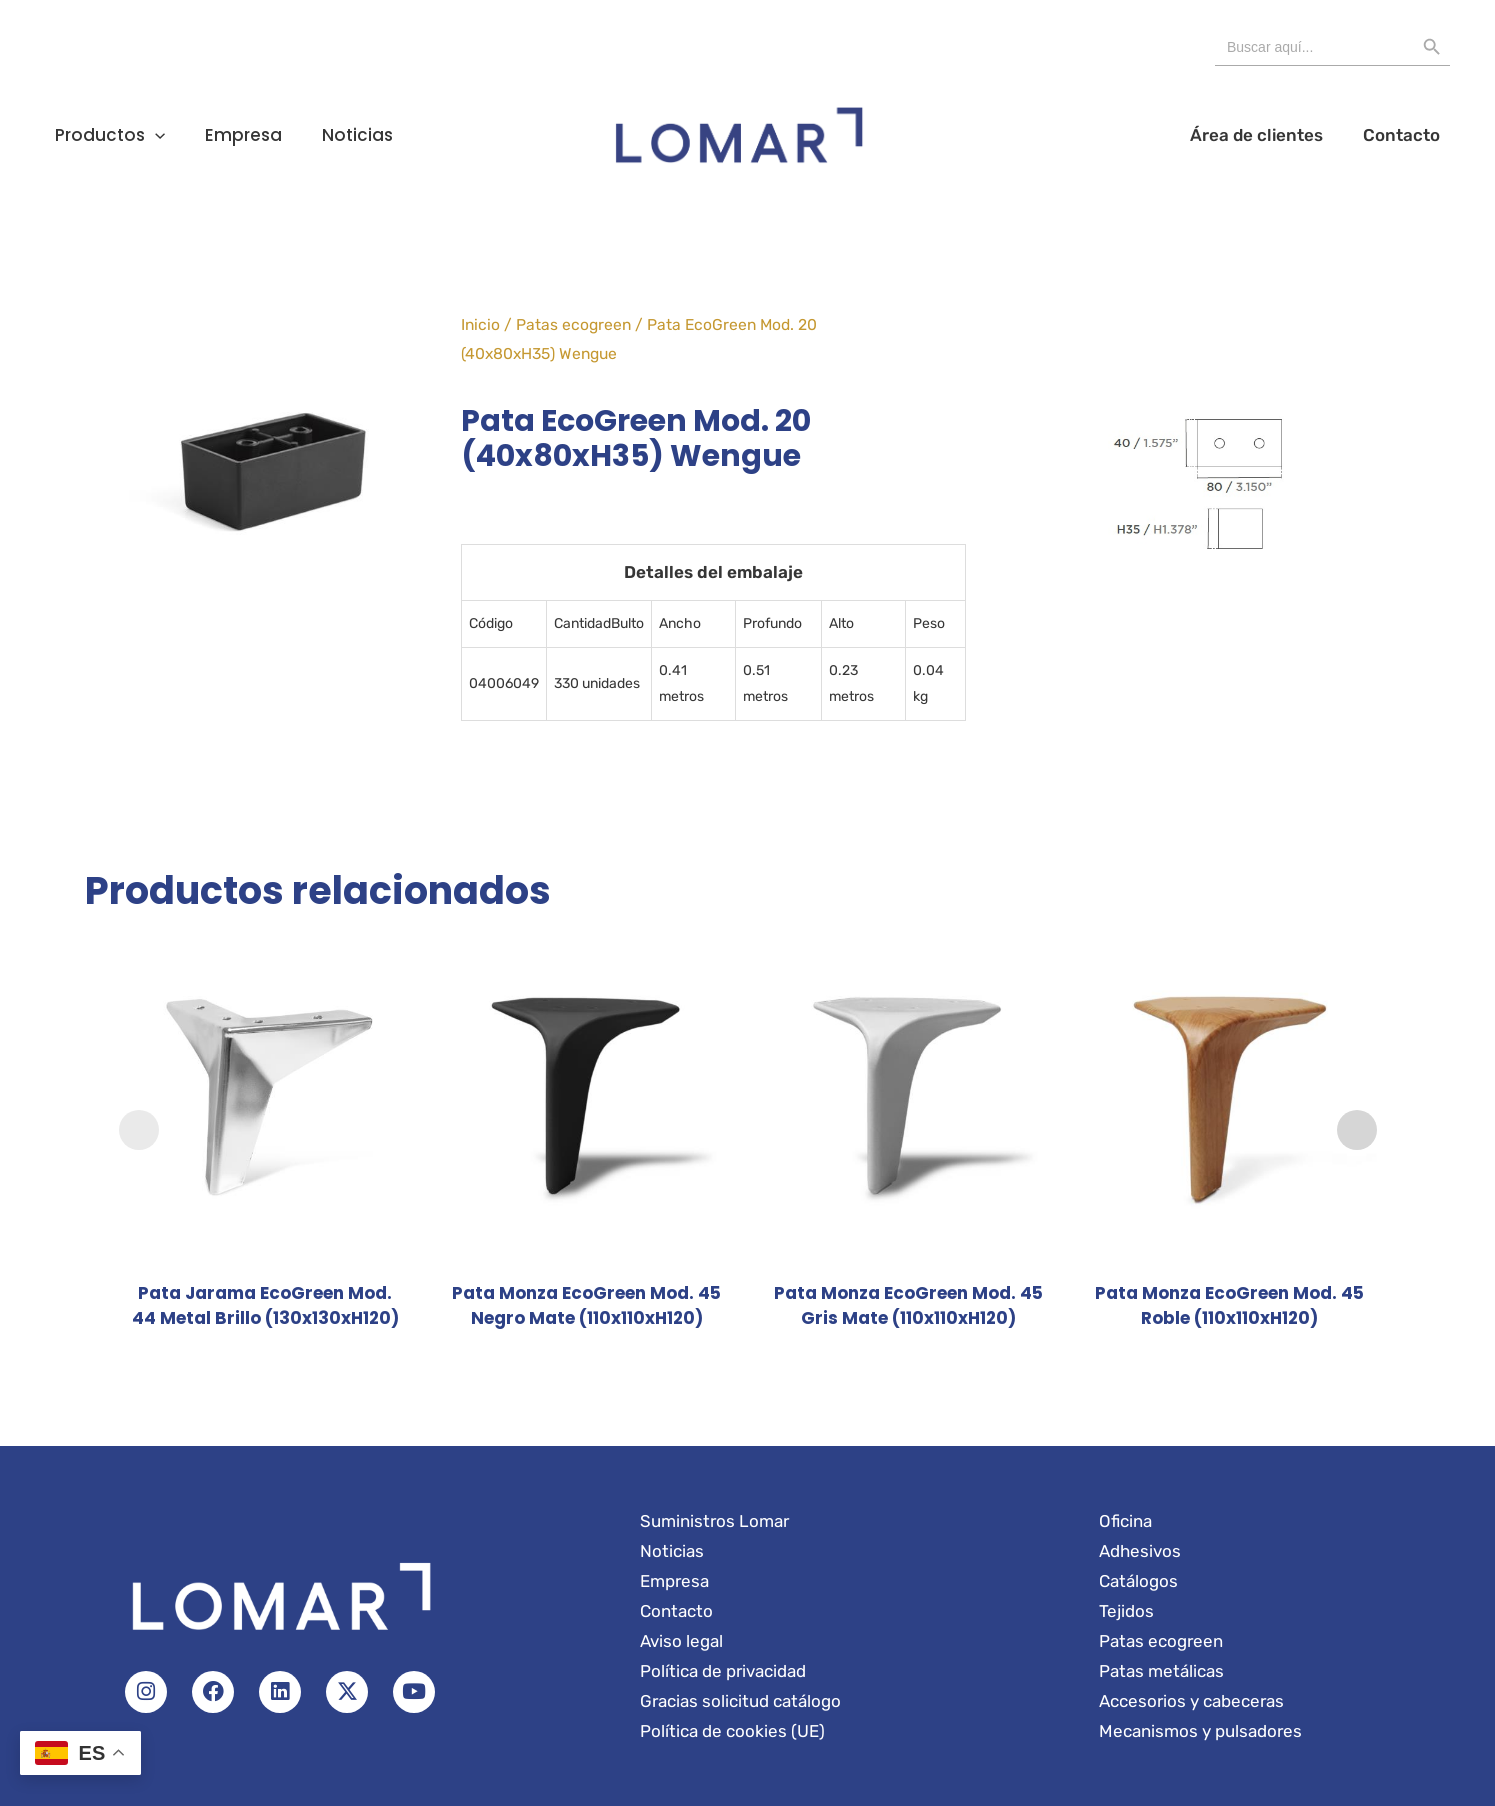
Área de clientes (1295, 135)
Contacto (1414, 135)
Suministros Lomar (714, 1521)
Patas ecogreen (573, 324)
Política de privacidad (723, 1671)
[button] (142, 135)
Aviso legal (681, 1641)
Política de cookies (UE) (732, 1731)
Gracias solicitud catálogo (740, 1701)
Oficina (1125, 1521)
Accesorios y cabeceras (1191, 1701)
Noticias (292, 135)
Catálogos (1138, 1581)
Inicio (480, 324)
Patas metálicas (1161, 1671)
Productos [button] (97, 135)
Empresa (204, 135)
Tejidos (1126, 1611)
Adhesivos (1140, 1551)
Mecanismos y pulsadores (1200, 1731)
